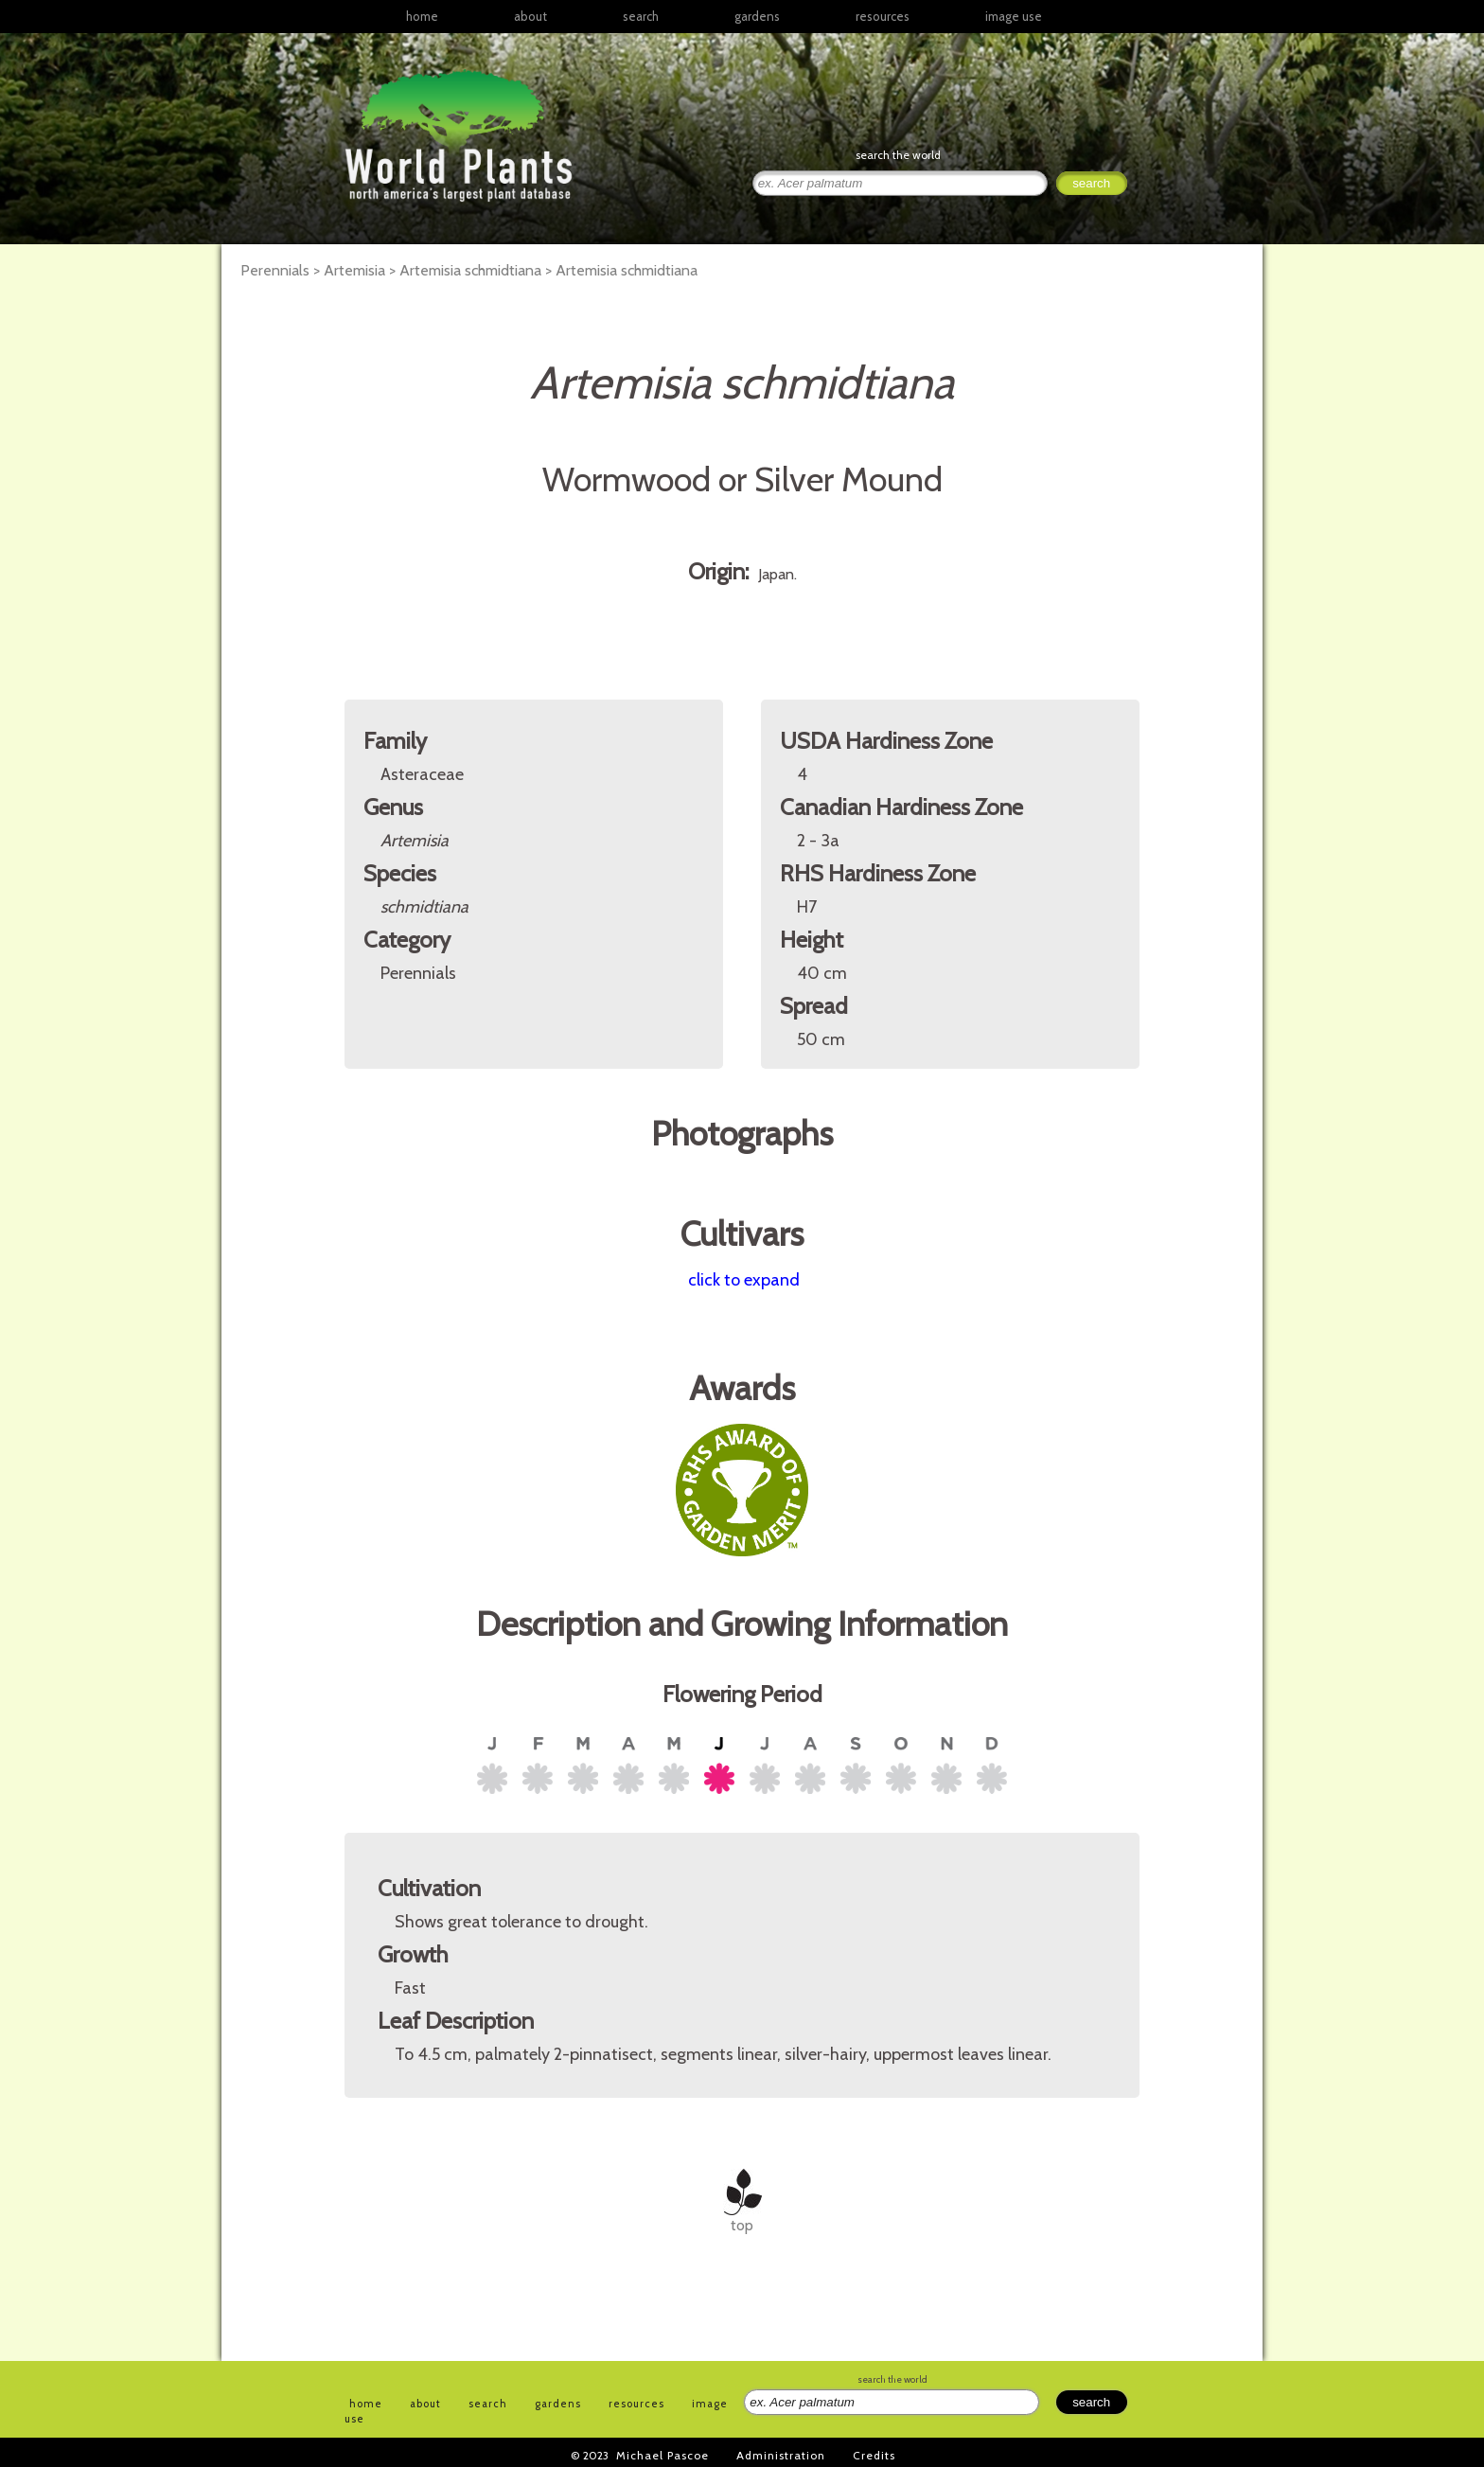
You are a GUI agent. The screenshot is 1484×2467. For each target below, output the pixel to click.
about (530, 16)
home (422, 16)
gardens (757, 16)
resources (636, 2403)
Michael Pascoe (662, 2455)
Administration (780, 2455)
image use (1013, 16)
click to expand (744, 1279)
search (641, 16)
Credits (874, 2455)
